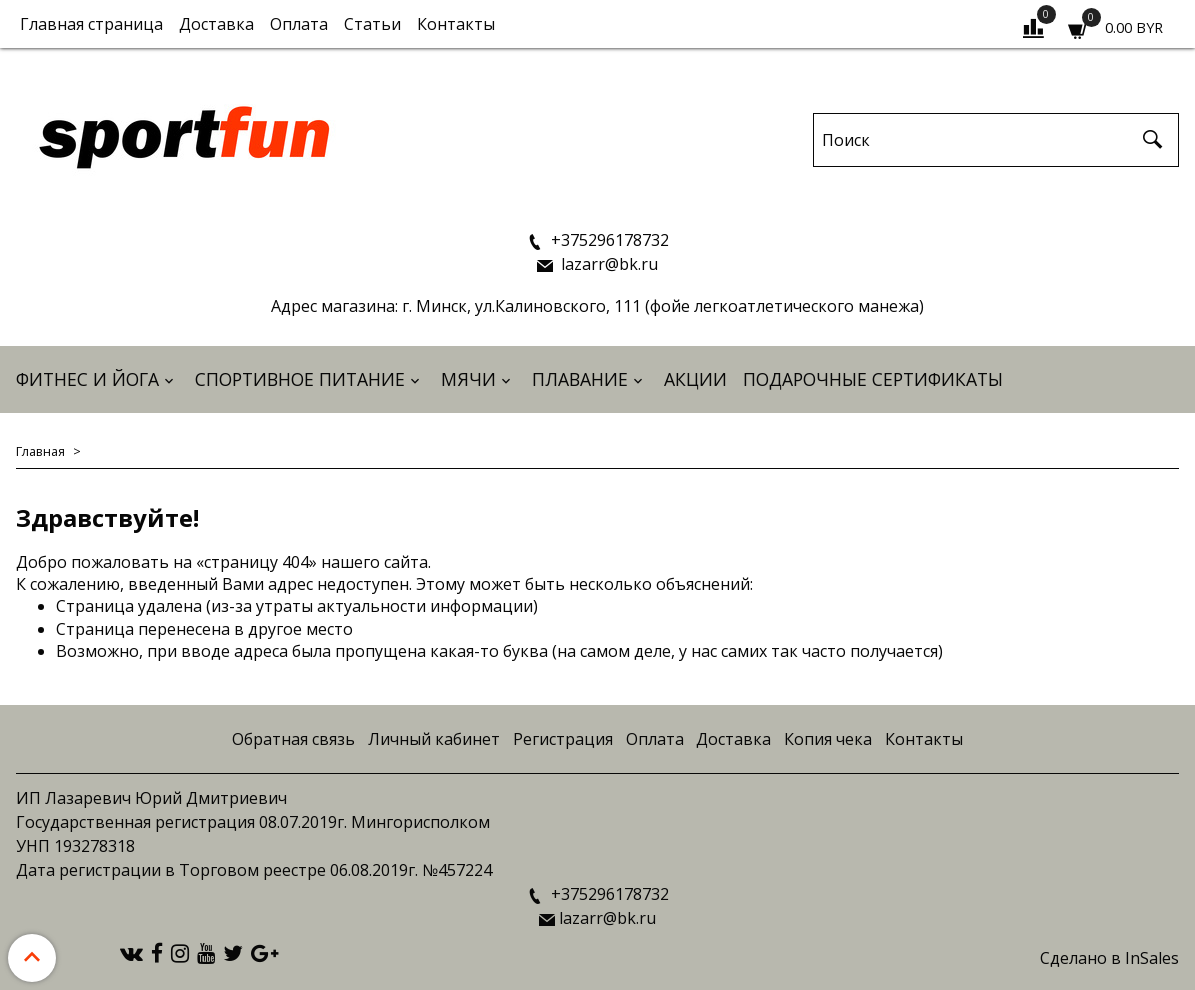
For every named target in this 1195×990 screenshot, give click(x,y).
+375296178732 (608, 240)
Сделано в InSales (1109, 958)
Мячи (468, 379)
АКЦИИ (695, 379)
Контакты (456, 24)
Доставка (216, 24)
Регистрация (563, 739)
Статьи (372, 24)
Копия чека (828, 739)
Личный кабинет (434, 739)
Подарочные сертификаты (873, 379)
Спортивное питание (300, 379)
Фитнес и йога (87, 379)
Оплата (299, 24)
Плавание (580, 379)
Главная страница (91, 24)
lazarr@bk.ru (607, 264)
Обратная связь (293, 739)
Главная (40, 451)
